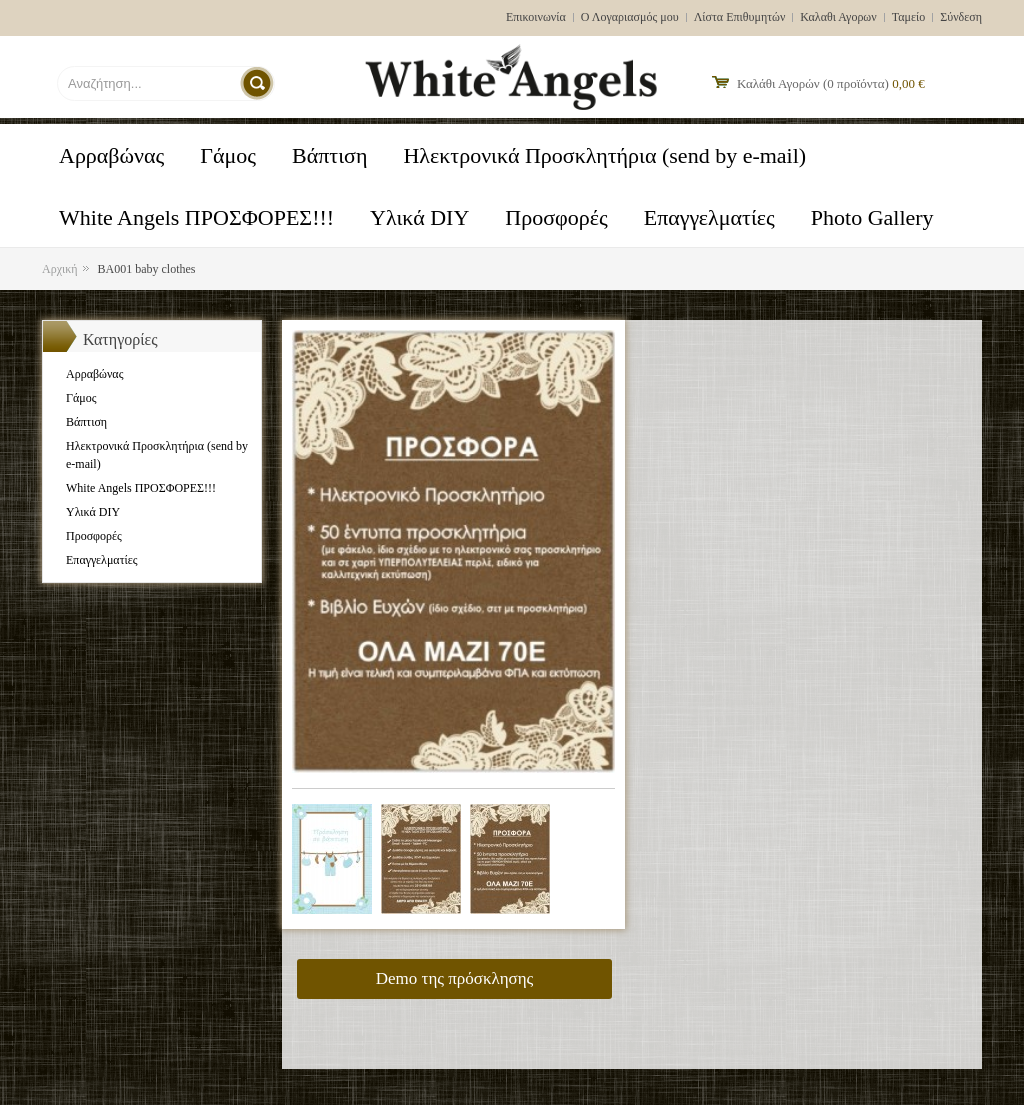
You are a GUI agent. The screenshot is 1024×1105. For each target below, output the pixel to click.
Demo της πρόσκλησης (455, 978)
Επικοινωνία (536, 17)
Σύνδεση (961, 17)
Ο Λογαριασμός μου (630, 17)
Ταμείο (909, 17)
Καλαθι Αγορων (838, 17)
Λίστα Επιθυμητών (740, 17)
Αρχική (60, 269)
